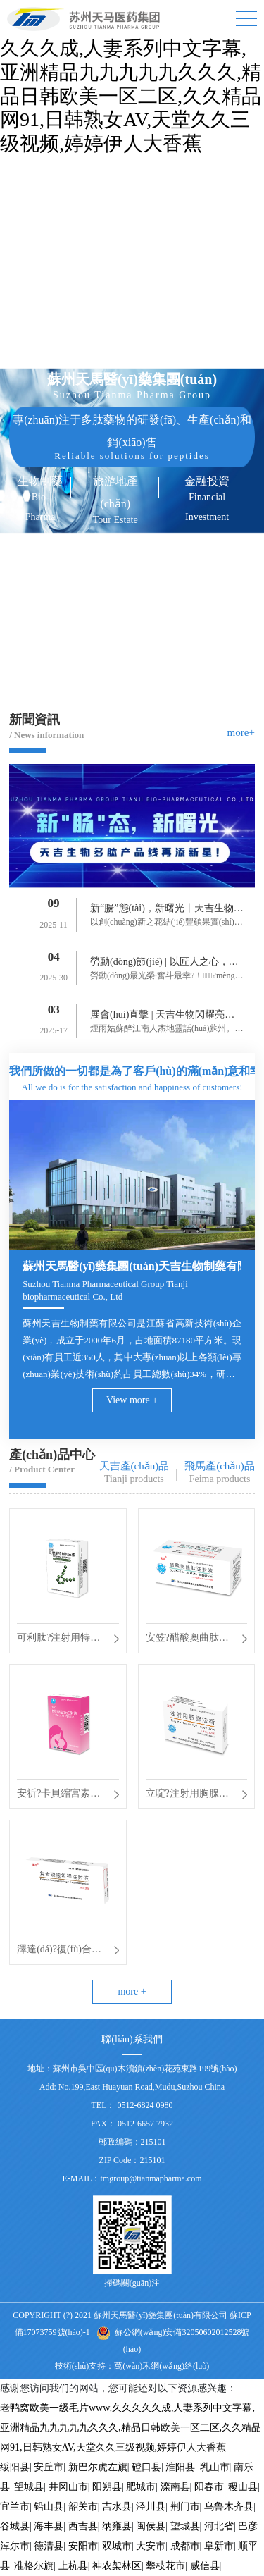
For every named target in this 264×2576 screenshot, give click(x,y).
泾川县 (150, 2506)
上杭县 (73, 2565)
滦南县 (175, 2487)
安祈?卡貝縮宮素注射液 (58, 1796)
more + (132, 1991)
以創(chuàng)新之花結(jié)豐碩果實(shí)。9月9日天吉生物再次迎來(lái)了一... (166, 923)
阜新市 (219, 2546)
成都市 (185, 2546)
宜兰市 (15, 2506)
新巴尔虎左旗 (97, 2467)
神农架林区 (117, 2565)
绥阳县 (15, 2467)
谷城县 (15, 2526)
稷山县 (243, 2487)
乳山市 (215, 2467)
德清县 (48, 2546)
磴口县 (146, 2467)
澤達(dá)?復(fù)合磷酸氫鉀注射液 (59, 1951)
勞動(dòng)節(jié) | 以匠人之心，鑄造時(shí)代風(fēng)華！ (164, 964)
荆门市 (185, 2506)
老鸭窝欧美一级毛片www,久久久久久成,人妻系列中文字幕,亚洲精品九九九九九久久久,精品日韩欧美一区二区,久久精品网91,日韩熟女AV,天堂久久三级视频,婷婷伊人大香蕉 (130, 2428)
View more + (132, 1400)
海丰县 (48, 2526)
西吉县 (83, 2526)
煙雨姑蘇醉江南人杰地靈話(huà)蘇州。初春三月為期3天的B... (166, 1030)
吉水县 (117, 2506)
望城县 (29, 2487)
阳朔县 (107, 2487)
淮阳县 (180, 2467)
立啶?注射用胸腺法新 (187, 1796)
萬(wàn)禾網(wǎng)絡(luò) (161, 2366)
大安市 (150, 2546)
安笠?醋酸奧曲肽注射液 (187, 1640)
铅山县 (48, 2506)
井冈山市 (68, 2487)
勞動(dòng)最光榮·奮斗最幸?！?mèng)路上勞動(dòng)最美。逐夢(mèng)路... (163, 977)
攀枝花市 (165, 2565)
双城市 (117, 2546)
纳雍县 (117, 2526)
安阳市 (83, 2546)
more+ (241, 732)
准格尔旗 (34, 2565)
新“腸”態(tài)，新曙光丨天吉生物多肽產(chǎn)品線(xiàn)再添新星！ (167, 910)
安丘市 (48, 2467)
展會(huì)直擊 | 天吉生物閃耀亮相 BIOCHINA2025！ (167, 1017)
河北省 (219, 2526)
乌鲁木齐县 (228, 2506)
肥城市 (141, 2487)
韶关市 (83, 2506)
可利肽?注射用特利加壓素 (58, 1640)
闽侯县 (150, 2526)
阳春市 (209, 2487)
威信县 (205, 2565)
